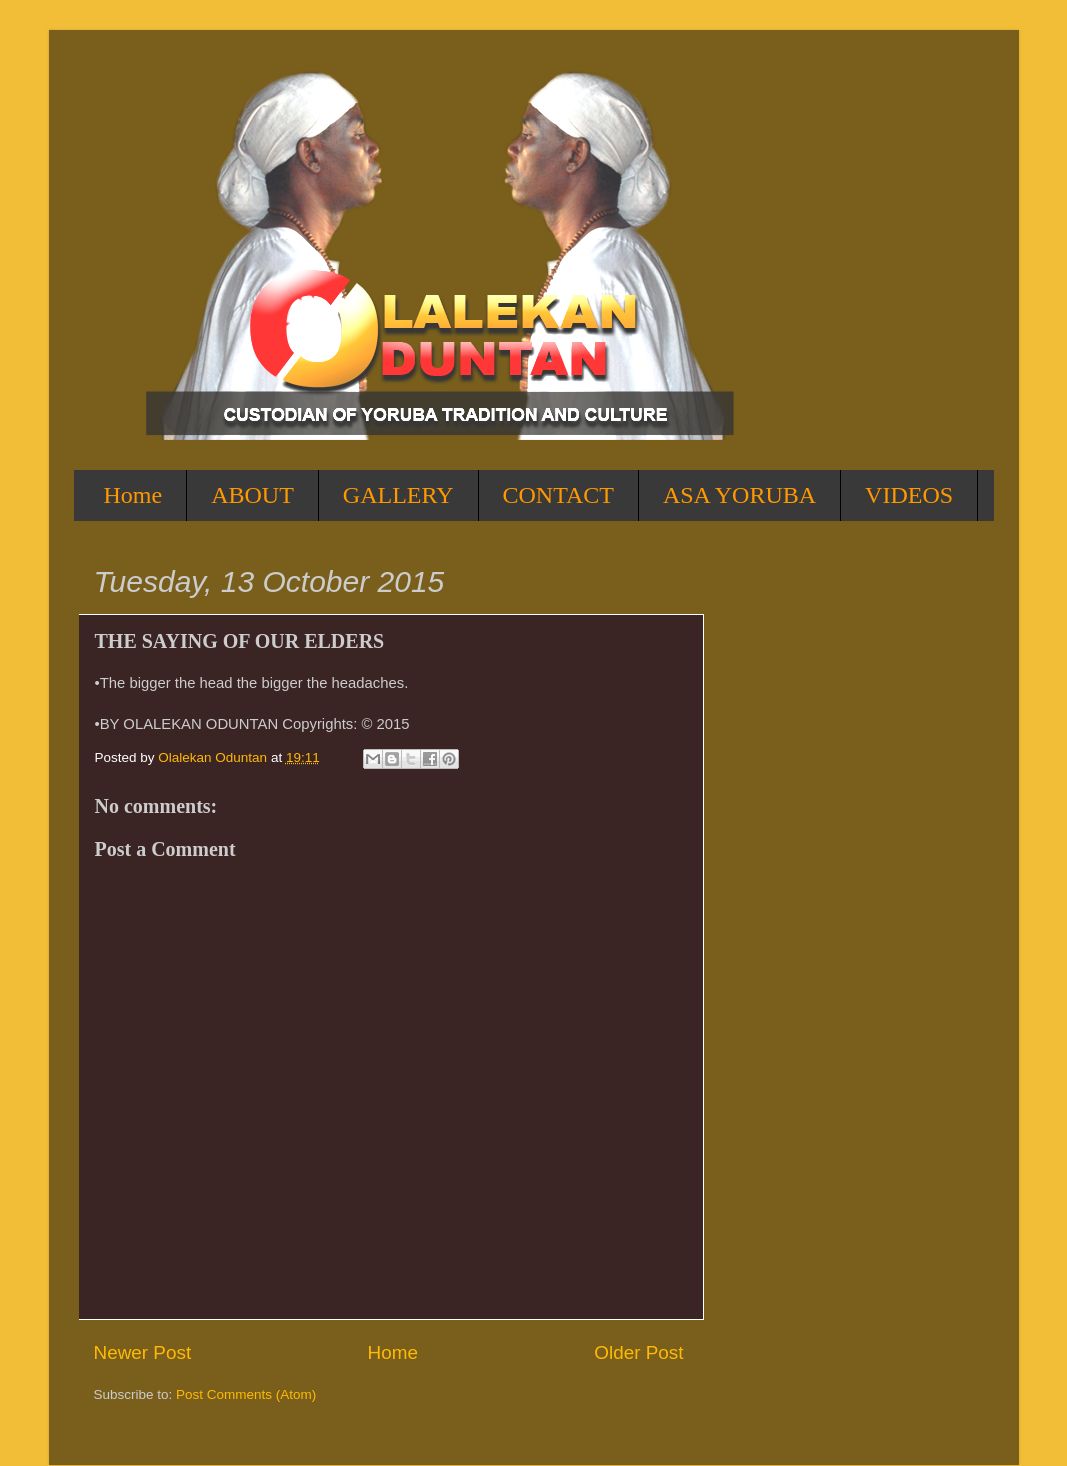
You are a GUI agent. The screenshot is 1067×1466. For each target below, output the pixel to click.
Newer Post (143, 1352)
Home (133, 495)
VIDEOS (909, 495)
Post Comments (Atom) (246, 1394)
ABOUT (252, 495)
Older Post (638, 1352)
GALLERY (398, 495)
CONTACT (558, 495)
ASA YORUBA (739, 495)
